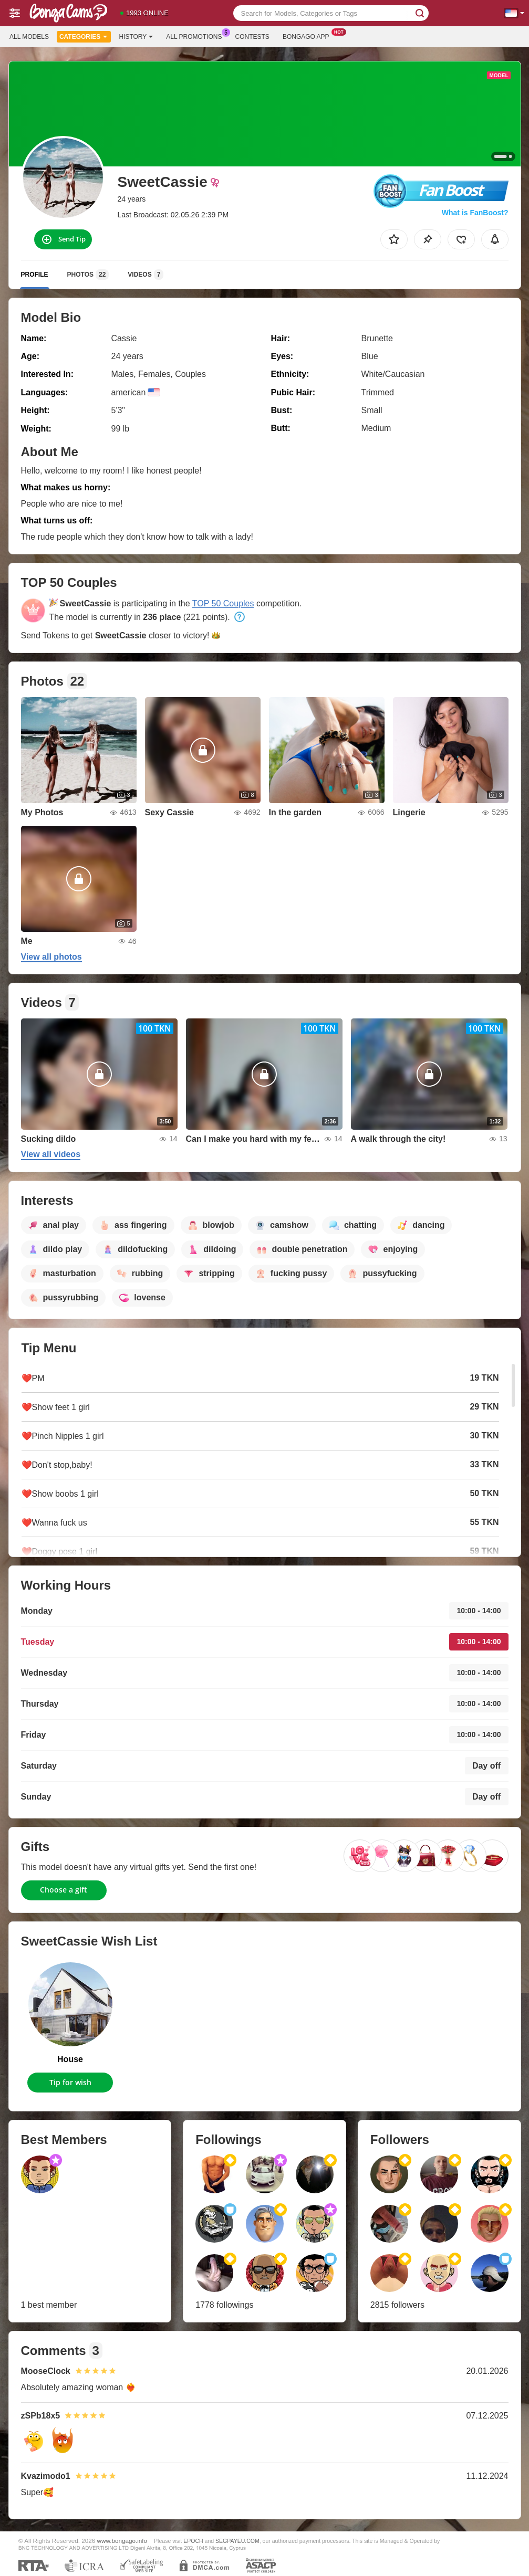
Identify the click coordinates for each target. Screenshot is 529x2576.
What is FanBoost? (475, 212)
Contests (252, 36)
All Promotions (196, 35)
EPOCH (193, 2541)
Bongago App (309, 35)
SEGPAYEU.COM (237, 2541)
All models (29, 36)
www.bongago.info (122, 2540)
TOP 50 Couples (223, 603)
